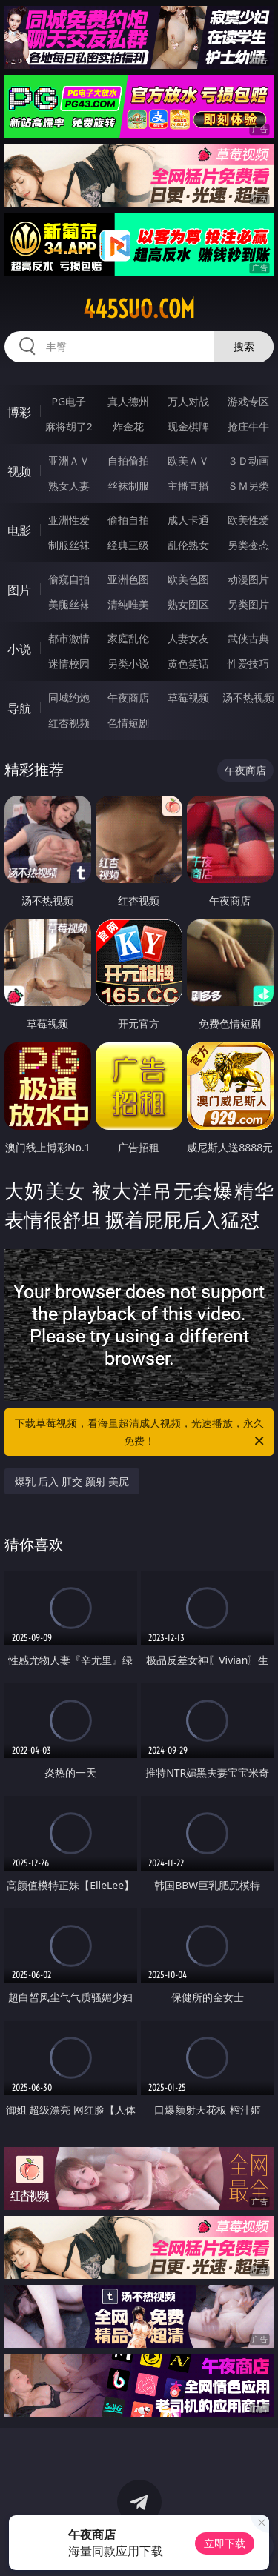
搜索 (244, 346)
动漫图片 (248, 579)
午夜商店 (128, 697)
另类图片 (248, 604)
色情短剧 (128, 723)
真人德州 (128, 401)
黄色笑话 (188, 663)
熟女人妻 (69, 486)
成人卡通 (188, 520)
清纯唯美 (128, 604)
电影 (19, 530)
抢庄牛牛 (248, 426)
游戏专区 (248, 401)
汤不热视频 (248, 697)
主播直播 (188, 486)
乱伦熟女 (188, 545)
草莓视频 (188, 697)
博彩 (19, 412)
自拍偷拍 (128, 460)
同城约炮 (69, 697)
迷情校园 (69, 663)
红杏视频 (69, 723)
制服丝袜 (69, 545)
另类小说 (128, 663)
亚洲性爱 (69, 520)
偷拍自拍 (128, 520)
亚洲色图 (128, 579)
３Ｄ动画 (248, 460)
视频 (19, 471)
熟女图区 (188, 604)
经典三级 (128, 545)
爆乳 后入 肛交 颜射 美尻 (72, 1481)
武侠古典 (248, 638)
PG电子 (68, 401)
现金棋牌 (188, 426)
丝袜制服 (128, 486)
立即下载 (224, 2543)
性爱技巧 (248, 663)
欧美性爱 (248, 520)
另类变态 (248, 545)
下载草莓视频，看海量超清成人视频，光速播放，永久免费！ (141, 1433)
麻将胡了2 (69, 426)
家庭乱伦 (128, 638)
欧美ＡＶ (188, 460)
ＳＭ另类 (248, 486)
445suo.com (139, 309)
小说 (19, 649)
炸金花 (128, 426)
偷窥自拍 (69, 579)
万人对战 (188, 401)
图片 (19, 590)
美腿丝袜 (69, 604)
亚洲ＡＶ (69, 460)
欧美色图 (188, 579)
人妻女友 (188, 638)
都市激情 (69, 638)
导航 (19, 708)
